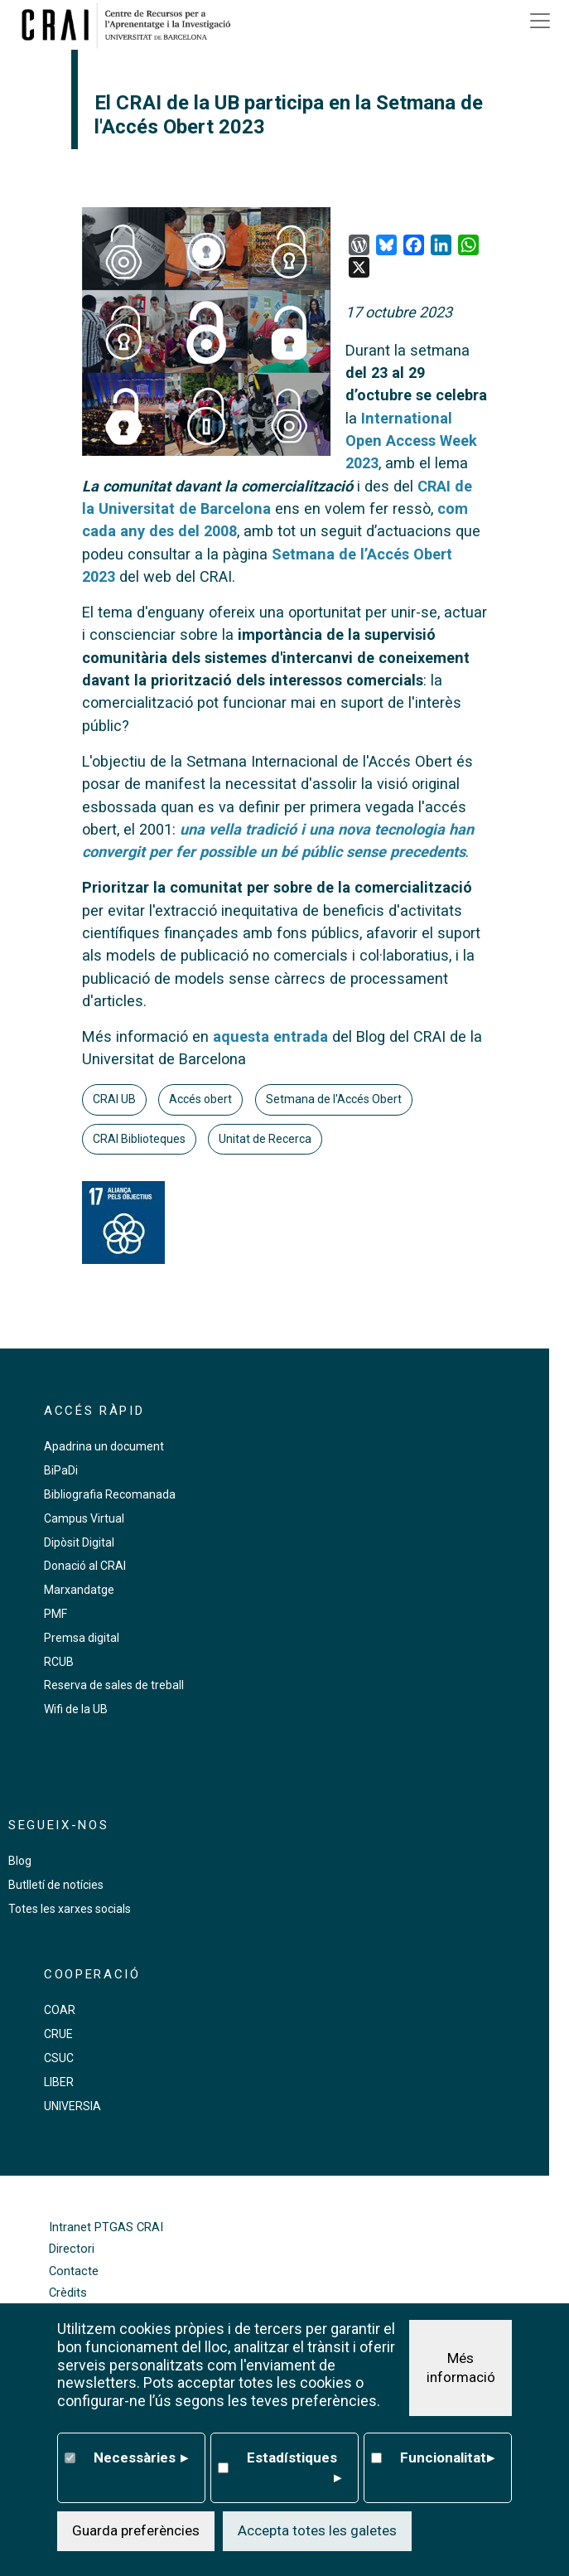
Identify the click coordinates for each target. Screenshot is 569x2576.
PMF (55, 1613)
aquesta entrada (270, 1036)
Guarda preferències (136, 2530)
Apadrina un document (104, 1446)
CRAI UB (114, 1099)
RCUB (59, 1661)
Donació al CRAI (85, 1565)
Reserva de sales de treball (114, 1685)
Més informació (461, 2368)
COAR (59, 2010)
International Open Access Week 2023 (411, 440)
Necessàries (141, 2458)
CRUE (58, 2034)
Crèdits (68, 2293)
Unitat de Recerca (265, 1138)
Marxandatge (79, 1589)
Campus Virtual (84, 1518)
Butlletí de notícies (56, 1884)
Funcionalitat (447, 2458)
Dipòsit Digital (79, 1542)
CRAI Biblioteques (139, 1138)
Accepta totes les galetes (317, 2530)
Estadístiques (294, 2468)
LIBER (59, 2082)
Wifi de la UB (76, 1709)
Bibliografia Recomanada (110, 1494)
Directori (71, 2249)
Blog (19, 1860)
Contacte (74, 2271)
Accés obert (200, 1099)
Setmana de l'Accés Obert (334, 1099)
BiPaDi (61, 1470)
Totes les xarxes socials (69, 1908)
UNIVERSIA (72, 2106)
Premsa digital (81, 1637)
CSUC (59, 2058)
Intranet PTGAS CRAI (106, 2227)
